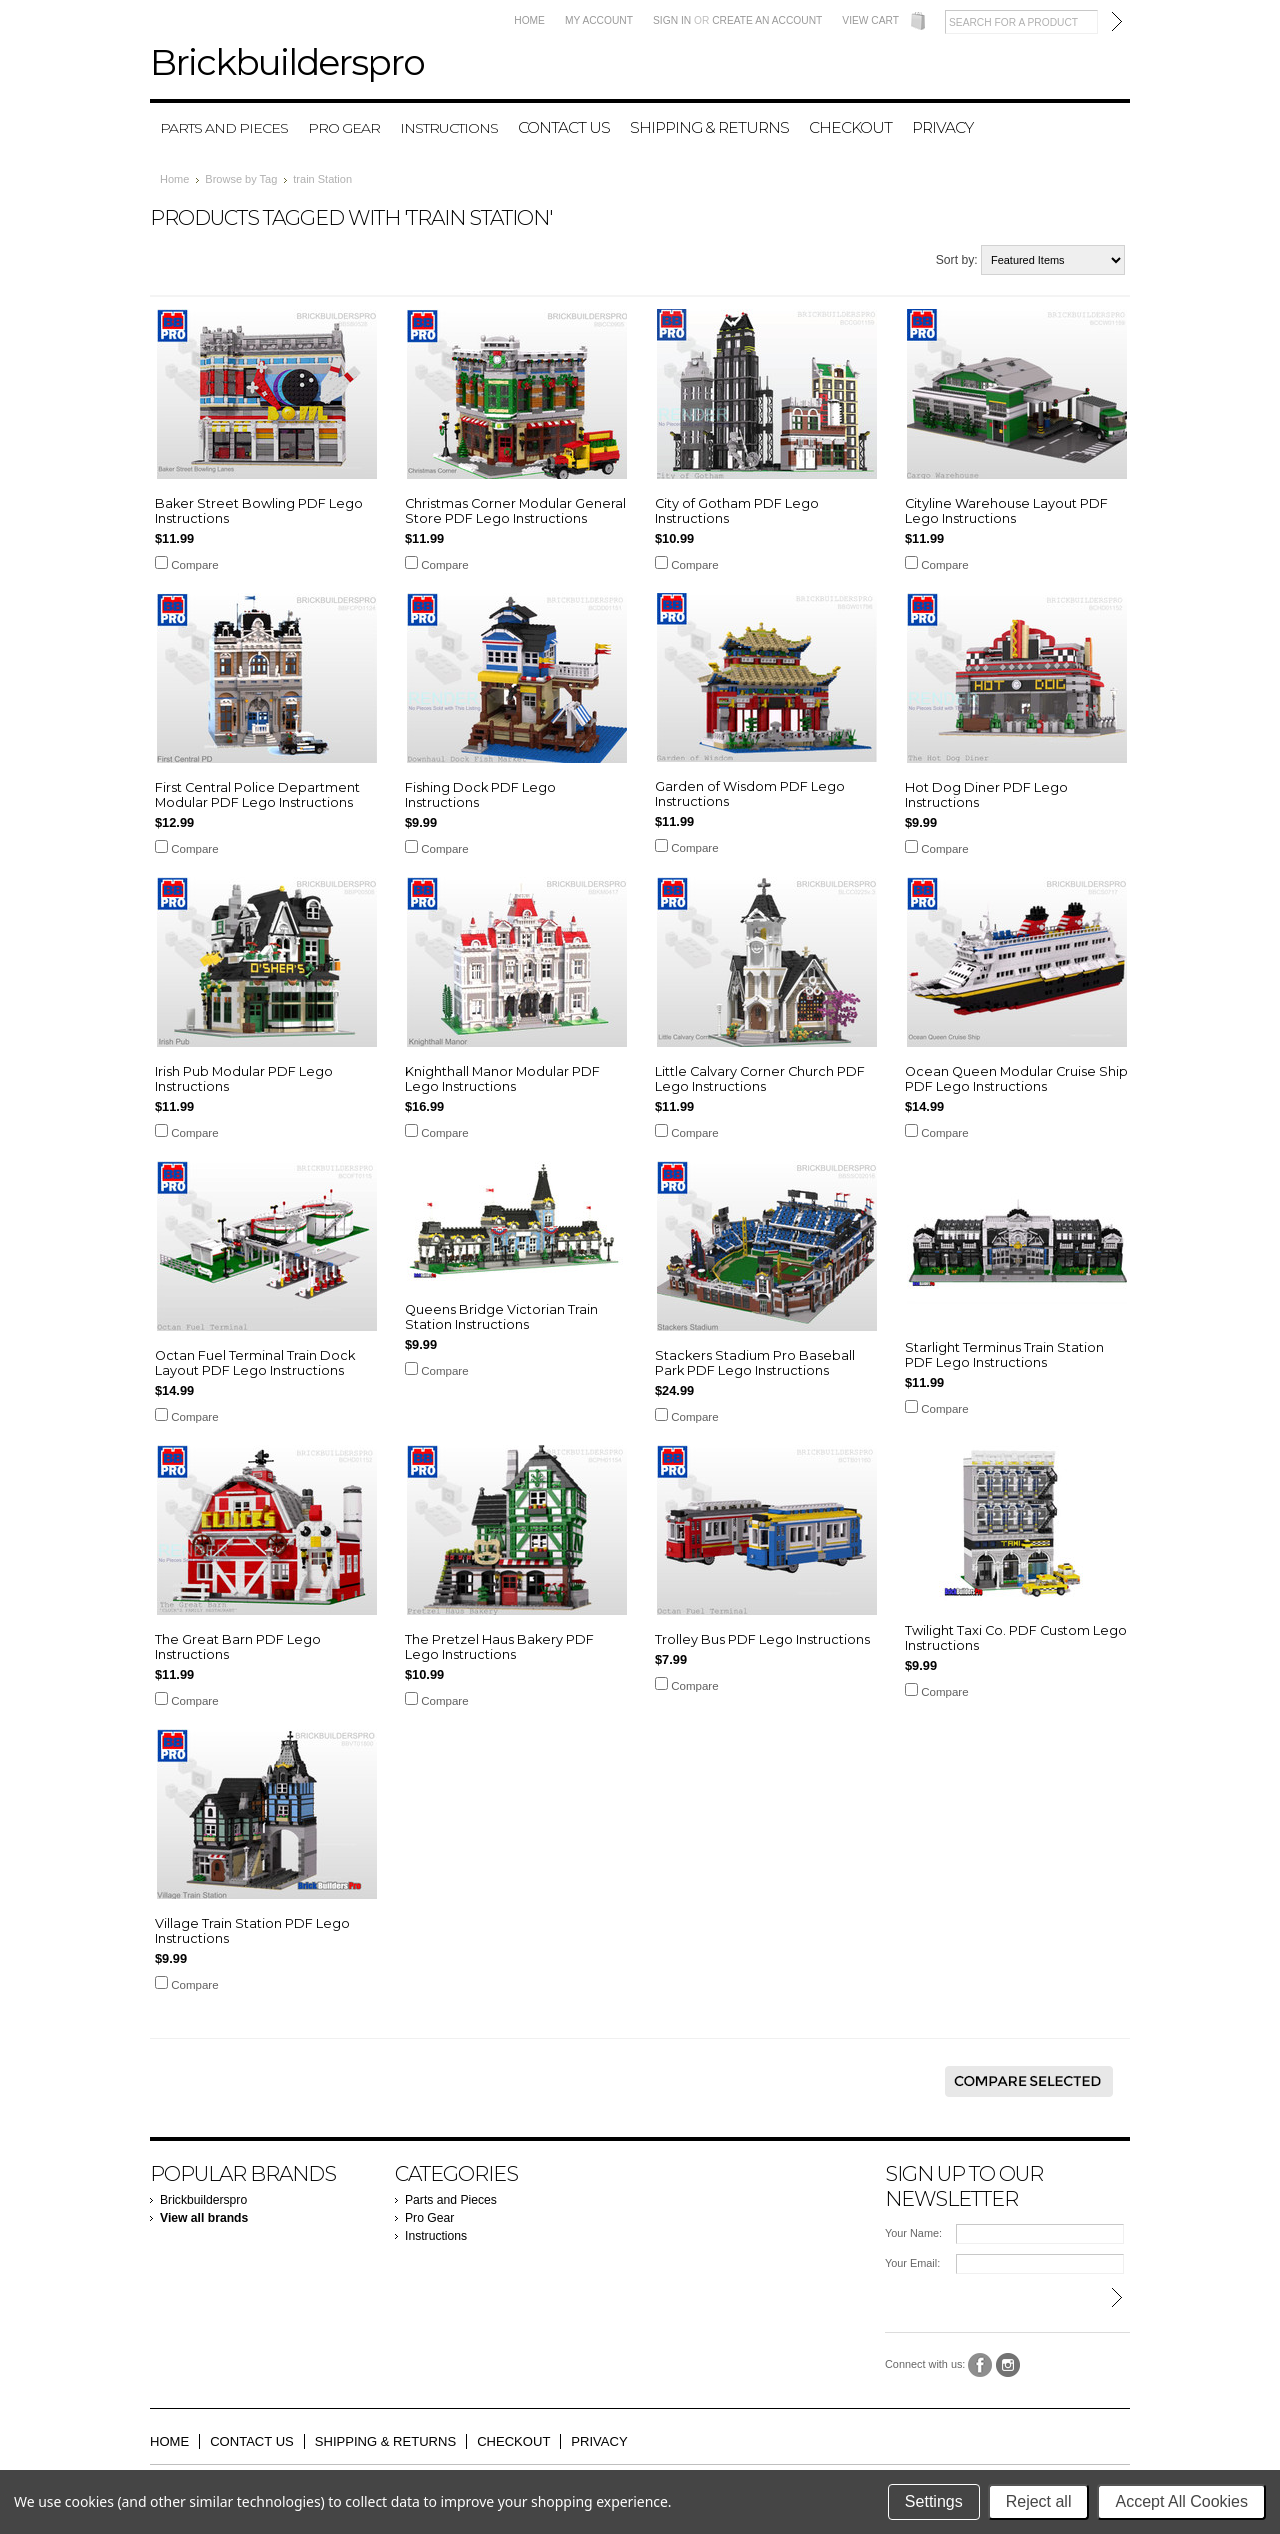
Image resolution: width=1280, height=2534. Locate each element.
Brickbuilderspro (203, 2200)
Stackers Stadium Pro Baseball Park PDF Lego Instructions (755, 1363)
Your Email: (912, 2263)
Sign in (672, 20)
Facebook (980, 2365)
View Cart (870, 20)
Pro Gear (344, 128)
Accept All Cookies (1181, 2501)
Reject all (1039, 2501)
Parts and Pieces (224, 128)
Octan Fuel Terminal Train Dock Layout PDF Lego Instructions (255, 1363)
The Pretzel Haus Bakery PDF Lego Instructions (499, 1647)
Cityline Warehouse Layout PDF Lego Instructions (1006, 511)
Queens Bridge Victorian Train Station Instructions (501, 1317)
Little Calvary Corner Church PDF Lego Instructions (760, 1079)
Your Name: (913, 2233)
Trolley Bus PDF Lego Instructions (762, 1639)
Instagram (1008, 2365)
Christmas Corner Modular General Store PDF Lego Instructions (515, 511)
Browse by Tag (241, 179)
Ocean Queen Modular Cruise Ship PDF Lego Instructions (1016, 1079)
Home (529, 20)
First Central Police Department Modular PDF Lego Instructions (257, 795)
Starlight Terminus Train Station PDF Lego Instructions (1004, 1355)
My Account (599, 20)
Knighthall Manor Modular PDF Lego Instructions (502, 1079)
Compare (194, 565)
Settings (934, 2501)
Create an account (767, 20)
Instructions (449, 128)
